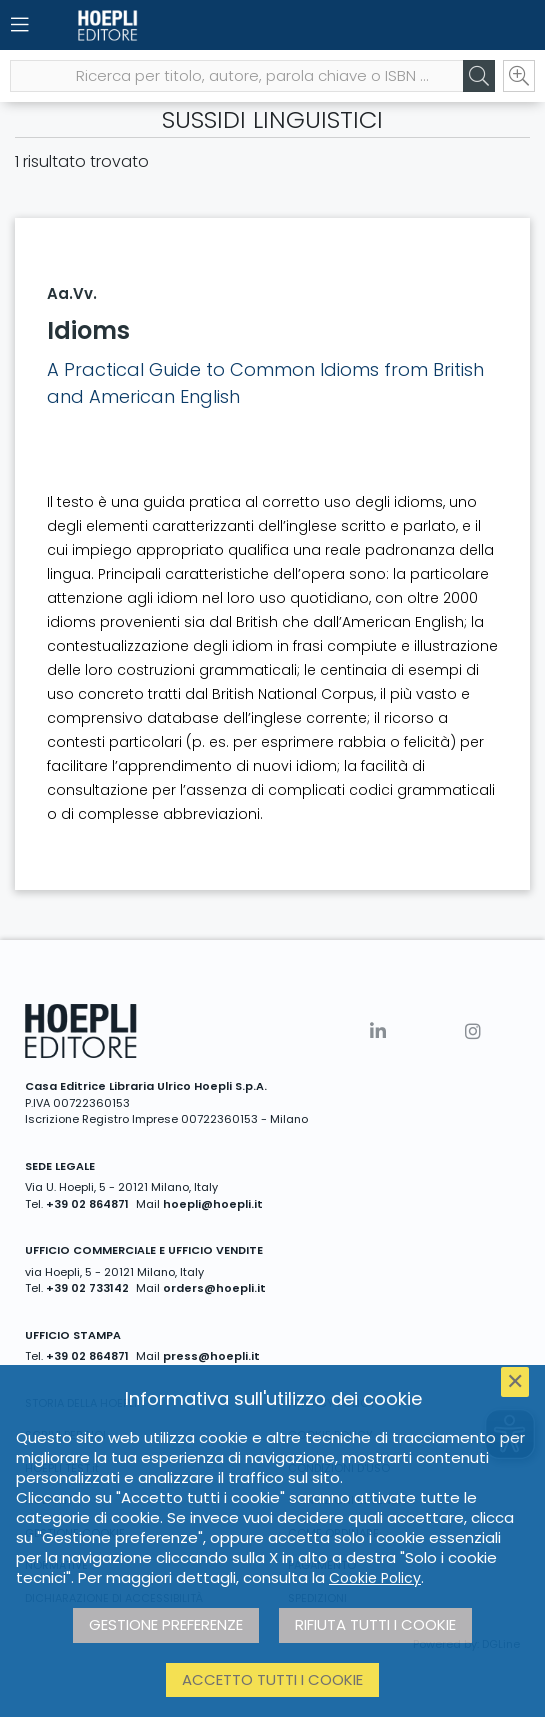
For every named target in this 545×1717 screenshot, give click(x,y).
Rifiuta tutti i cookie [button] (375, 1624)
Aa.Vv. (72, 293)
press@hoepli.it (211, 1356)
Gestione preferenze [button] (166, 1624)
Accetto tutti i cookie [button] (272, 1679)
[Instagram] (473, 1031)
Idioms (88, 330)
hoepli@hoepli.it (213, 1204)
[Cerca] (479, 76)
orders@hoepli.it (214, 1288)
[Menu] (20, 25)
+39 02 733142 (87, 1288)
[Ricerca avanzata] (519, 76)
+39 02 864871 (87, 1204)
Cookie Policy (375, 1578)
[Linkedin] (378, 1031)
